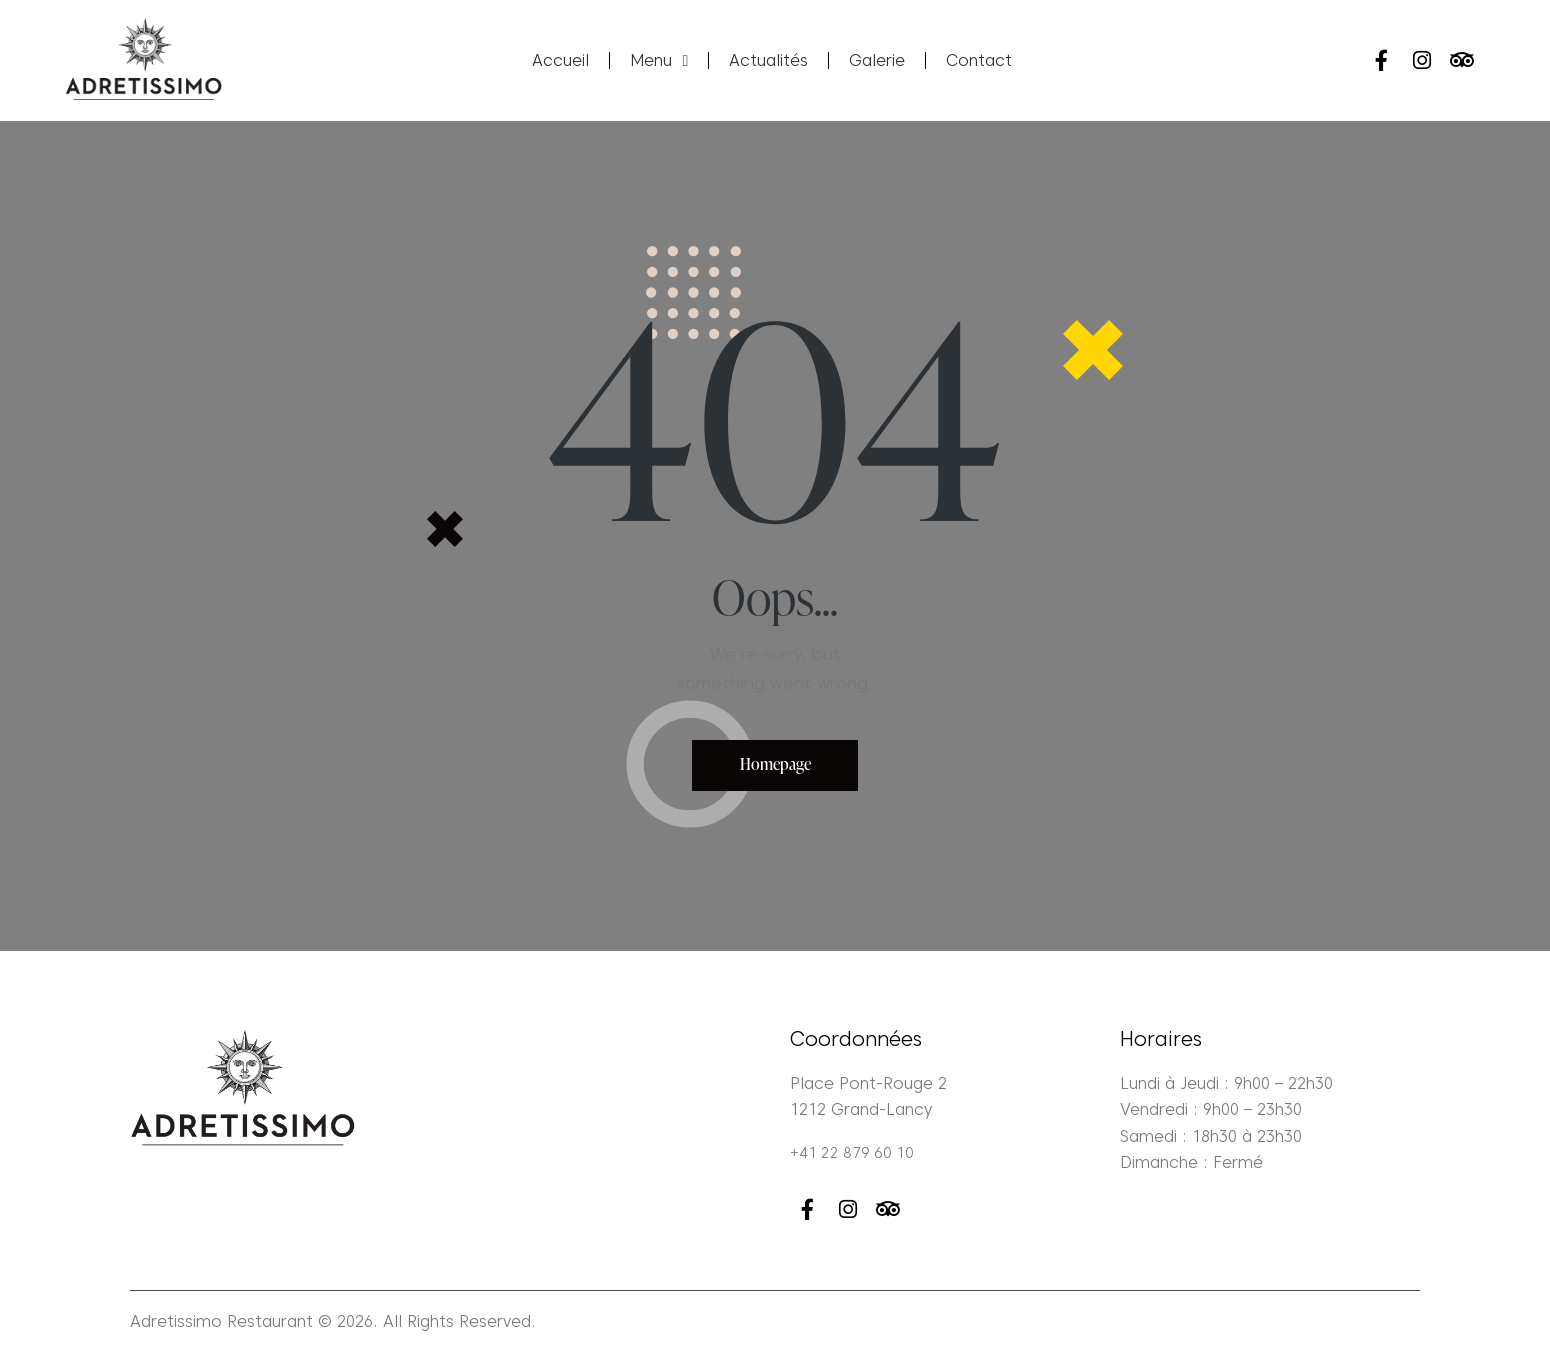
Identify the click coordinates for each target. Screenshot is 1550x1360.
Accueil (560, 60)
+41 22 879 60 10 (854, 1157)
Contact (979, 60)
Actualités (768, 60)
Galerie (877, 60)
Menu (659, 61)
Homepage (775, 767)
